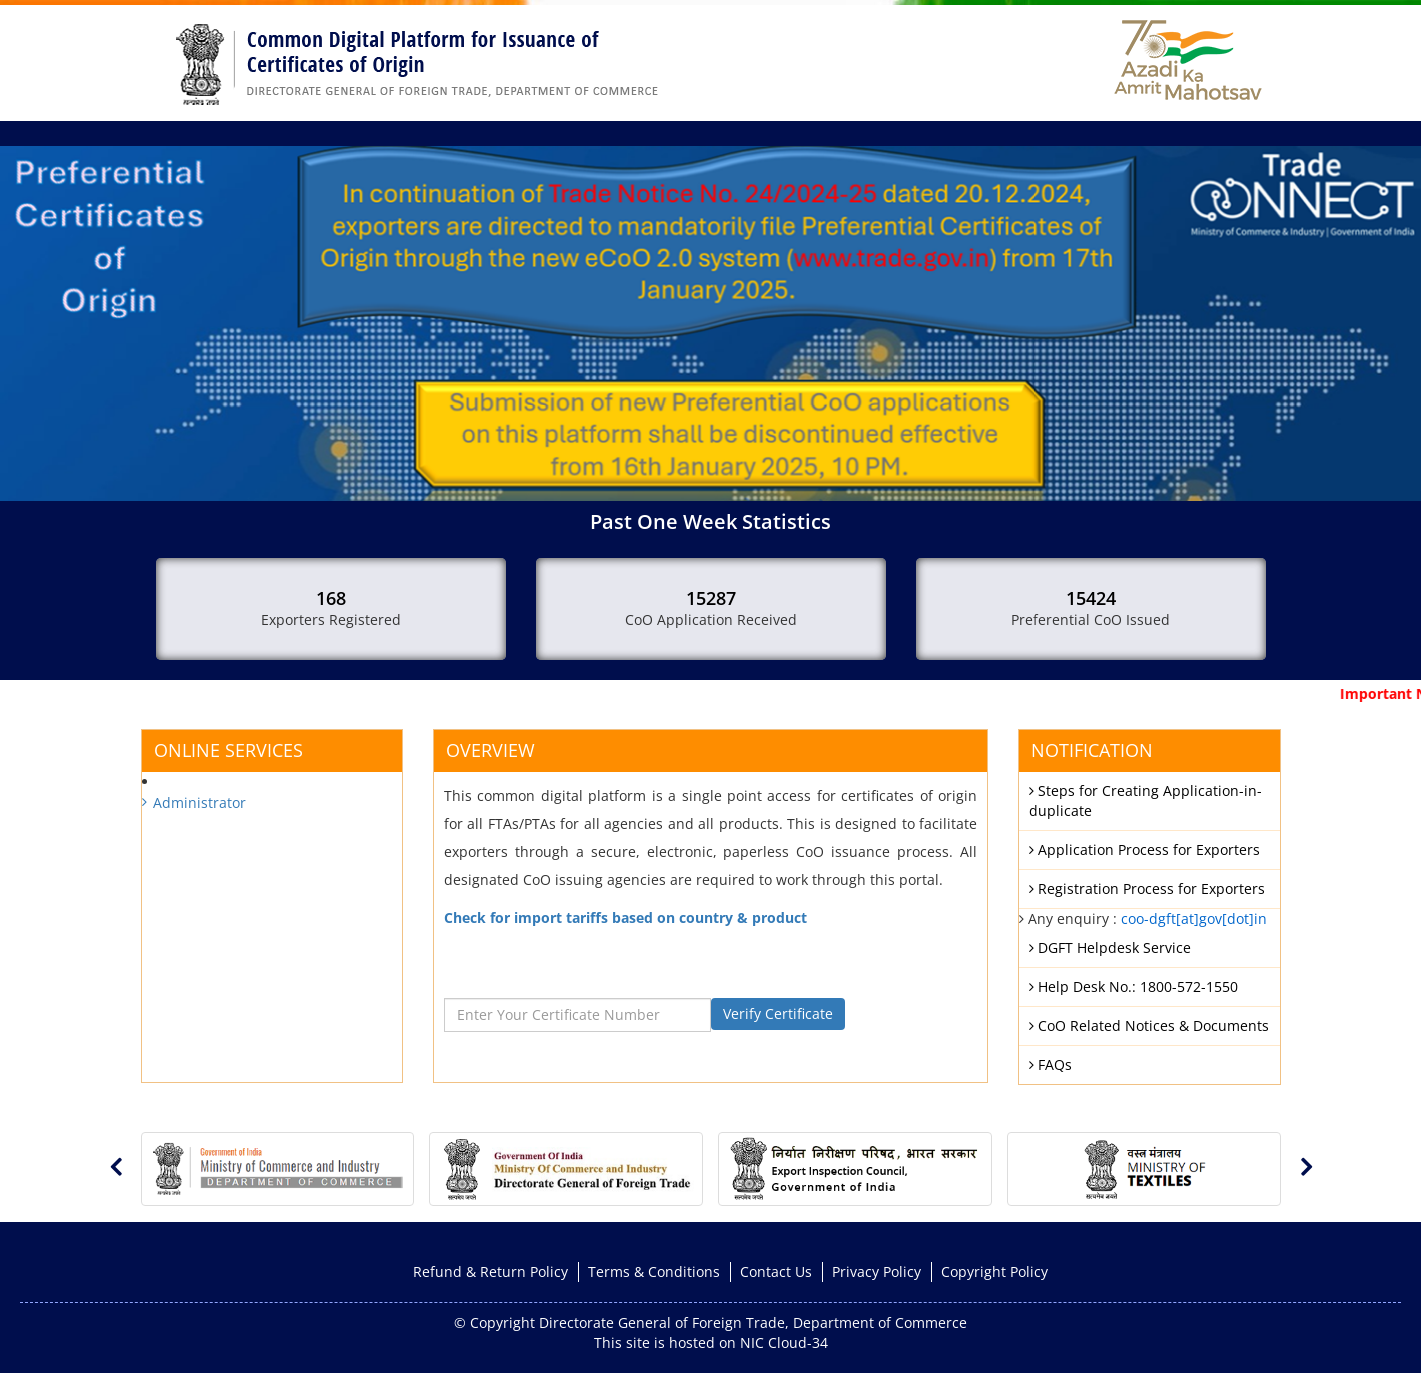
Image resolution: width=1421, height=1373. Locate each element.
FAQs (1050, 1064)
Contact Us (776, 1271)
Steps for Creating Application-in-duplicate (1145, 800)
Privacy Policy (876, 1271)
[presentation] (115, 1166)
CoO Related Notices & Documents (1149, 1025)
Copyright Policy (994, 1271)
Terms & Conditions (654, 1271)
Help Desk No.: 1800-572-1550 (1133, 986)
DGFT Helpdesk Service (1110, 947)
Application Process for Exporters (1144, 849)
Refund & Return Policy (490, 1271)
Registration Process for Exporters (1147, 888)
